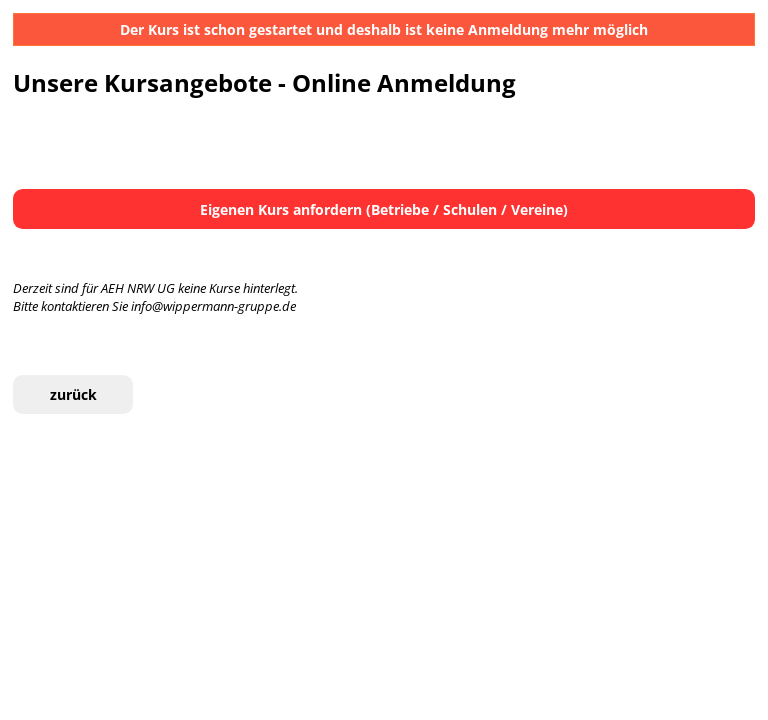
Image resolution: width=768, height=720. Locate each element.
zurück (73, 394)
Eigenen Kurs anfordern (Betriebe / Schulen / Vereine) (384, 209)
